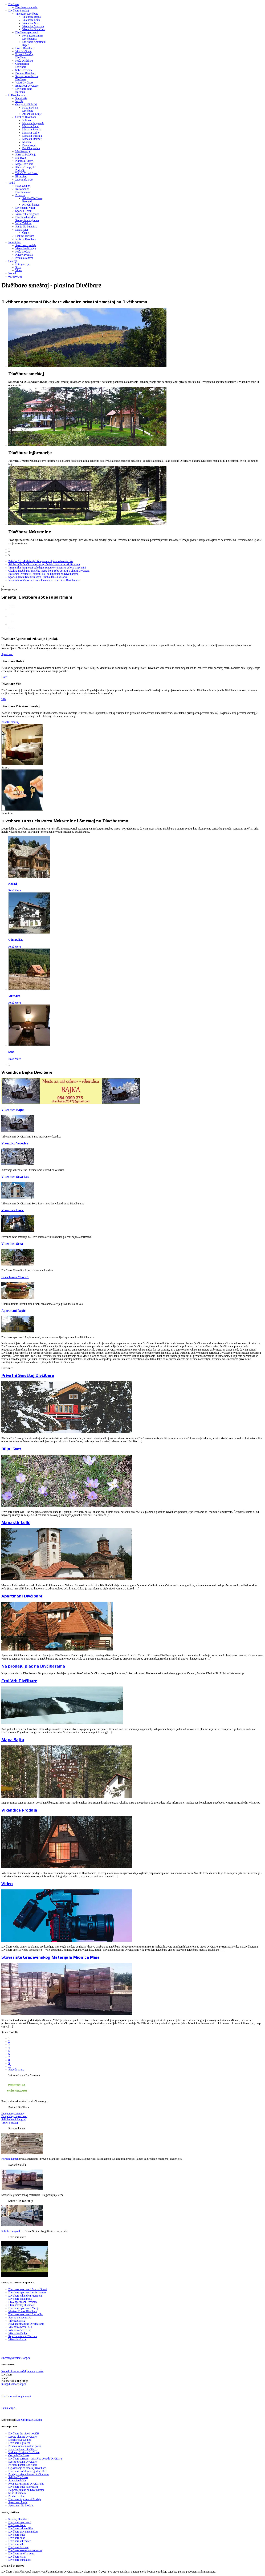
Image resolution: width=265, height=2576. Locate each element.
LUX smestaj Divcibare (21, 2304)
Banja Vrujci (29, 145)
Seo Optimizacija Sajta (29, 2419)
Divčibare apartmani (26, 32)
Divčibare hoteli (17, 2525)
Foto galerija (22, 264)
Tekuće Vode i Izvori (26, 173)
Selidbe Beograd (10, 2231)
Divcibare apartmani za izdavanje (27, 2292)
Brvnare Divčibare (25, 73)
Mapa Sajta (21, 229)
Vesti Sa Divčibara (25, 239)
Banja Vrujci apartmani (14, 2116)
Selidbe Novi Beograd (13, 2119)
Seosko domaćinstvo (19, 2317)
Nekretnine (14, 242)
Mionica (26, 142)
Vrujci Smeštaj (9, 2122)
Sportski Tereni (23, 210)
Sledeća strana (16, 2069)
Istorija (19, 101)
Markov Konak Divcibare (22, 2311)
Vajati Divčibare (24, 82)
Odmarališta (15, 939)
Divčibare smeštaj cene (21, 2553)
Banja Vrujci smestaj (13, 2113)
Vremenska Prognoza (27, 214)
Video (18, 270)
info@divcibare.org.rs (13, 2383)
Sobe (11, 1051)
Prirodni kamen (30, 204)
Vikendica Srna (30, 23)
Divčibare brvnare (18, 2547)
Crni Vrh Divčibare (19, 1680)
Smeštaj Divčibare (18, 2519)
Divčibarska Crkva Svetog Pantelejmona (27, 219)
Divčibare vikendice (19, 2540)
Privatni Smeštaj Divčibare (24, 56)
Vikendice (14, 995)
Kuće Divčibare (24, 60)
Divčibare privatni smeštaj (23, 2531)
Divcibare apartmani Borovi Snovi (27, 2289)
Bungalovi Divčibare (27, 85)
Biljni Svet (21, 176)
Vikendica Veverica (33, 26)
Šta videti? (21, 98)
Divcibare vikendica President (25, 2295)
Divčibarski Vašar (25, 207)
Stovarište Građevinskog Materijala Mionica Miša (50, 1957)
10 (9, 2066)
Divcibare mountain (26, 7)
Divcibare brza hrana (20, 2298)
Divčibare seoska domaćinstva (25, 2550)
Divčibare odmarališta (20, 2528)
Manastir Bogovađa (33, 123)
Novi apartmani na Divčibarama (32, 37)
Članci (26, 232)
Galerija (12, 260)
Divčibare (13, 4)
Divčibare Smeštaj (18, 10)
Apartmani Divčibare (21, 1596)
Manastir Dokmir (32, 138)
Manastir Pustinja (32, 135)
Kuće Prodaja (22, 251)
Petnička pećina (31, 148)
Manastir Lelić (30, 126)
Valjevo (26, 120)
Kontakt (12, 273)
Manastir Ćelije (30, 132)
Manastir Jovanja (31, 129)
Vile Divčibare (23, 51)
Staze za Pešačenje (25, 154)
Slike (18, 267)
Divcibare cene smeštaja (23, 90)
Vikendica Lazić (31, 19)
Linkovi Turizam (24, 235)
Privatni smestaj (10, 721)
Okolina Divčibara (25, 116)
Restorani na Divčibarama (22, 190)
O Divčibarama (16, 95)
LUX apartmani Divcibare (23, 2301)
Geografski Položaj (26, 104)
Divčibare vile (16, 2544)
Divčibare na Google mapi (16, 2396)
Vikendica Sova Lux (33, 29)
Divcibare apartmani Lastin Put (25, 2314)
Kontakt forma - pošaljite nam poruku (22, 2371)
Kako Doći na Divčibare (30, 109)
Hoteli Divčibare (24, 48)
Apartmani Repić (13, 1310)
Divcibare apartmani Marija (23, 2308)
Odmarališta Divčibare (22, 65)
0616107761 (15, 276)
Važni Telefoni (23, 223)
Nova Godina (22, 185)
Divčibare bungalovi (19, 2559)
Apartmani (7, 654)
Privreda (20, 195)
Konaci (12, 883)
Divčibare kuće (16, 2534)
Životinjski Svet (24, 179)
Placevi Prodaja (24, 254)
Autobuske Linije (32, 113)
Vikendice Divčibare (26, 13)
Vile (3, 699)
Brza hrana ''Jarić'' (15, 1277)
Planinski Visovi (24, 160)
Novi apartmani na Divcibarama (26, 2323)
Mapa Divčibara (24, 163)
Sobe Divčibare (23, 70)
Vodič (11, 182)
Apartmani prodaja (25, 245)
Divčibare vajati (17, 2556)
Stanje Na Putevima (26, 226)
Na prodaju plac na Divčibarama (33, 1666)
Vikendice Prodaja (25, 248)
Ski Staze (20, 157)
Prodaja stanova (24, 257)
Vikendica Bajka (31, 16)
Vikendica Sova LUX (20, 2326)
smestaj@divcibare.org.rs (15, 2357)
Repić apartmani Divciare (22, 2336)
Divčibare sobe (16, 2537)
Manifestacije (22, 151)
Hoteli (4, 676)
